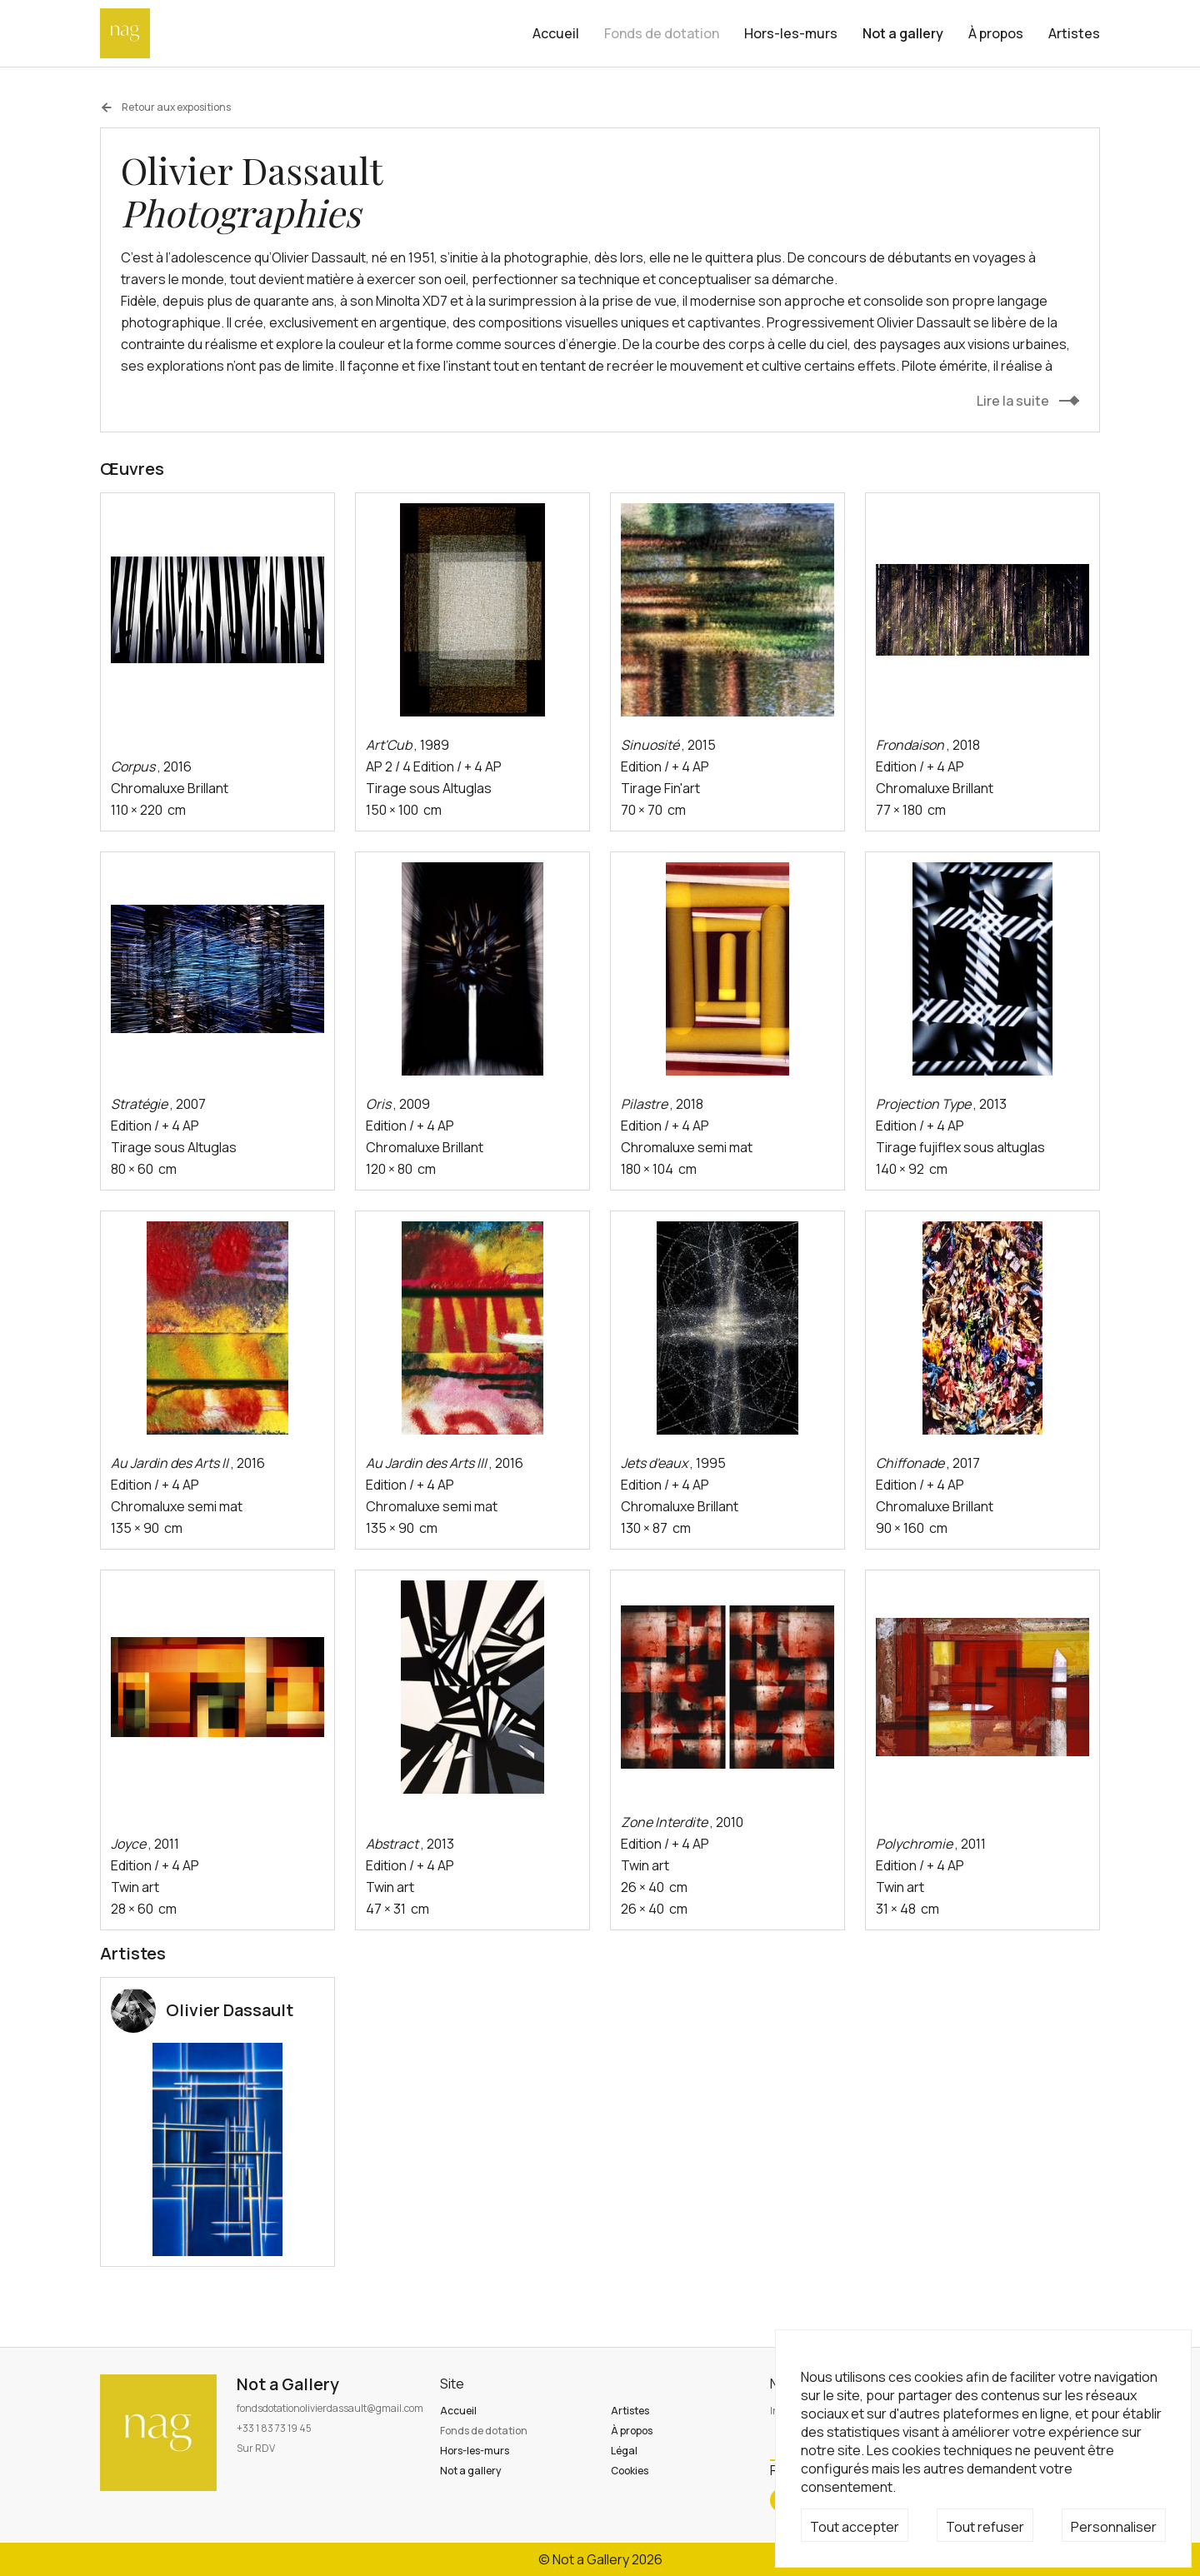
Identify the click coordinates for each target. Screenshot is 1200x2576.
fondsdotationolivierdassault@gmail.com (330, 2408)
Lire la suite (1013, 401)
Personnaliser (1114, 2527)
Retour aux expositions (165, 107)
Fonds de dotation (661, 33)
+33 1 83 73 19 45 (274, 2428)
